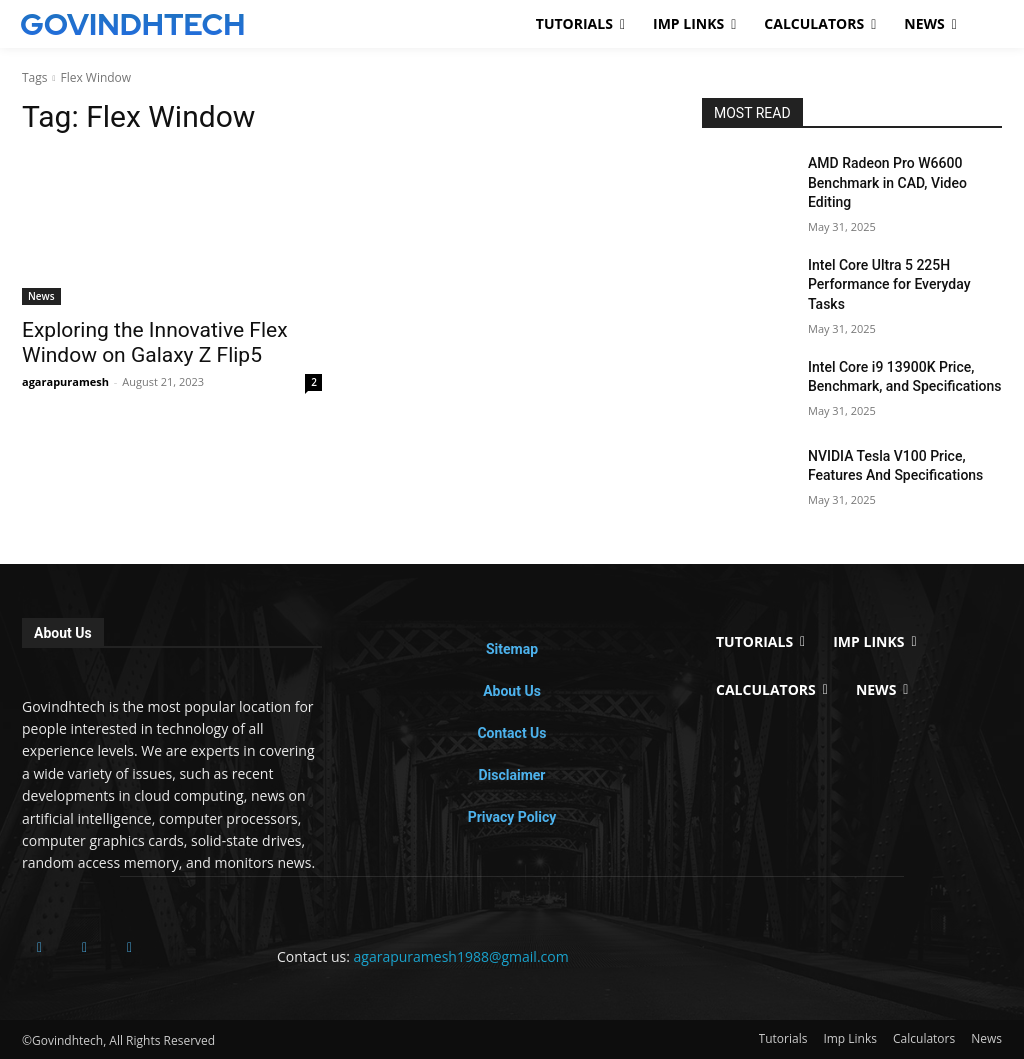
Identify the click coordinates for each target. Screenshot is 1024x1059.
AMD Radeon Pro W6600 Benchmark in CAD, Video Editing (887, 182)
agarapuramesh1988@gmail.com (461, 956)
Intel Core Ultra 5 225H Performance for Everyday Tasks (889, 284)
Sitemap (512, 649)
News (41, 296)
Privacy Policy (512, 817)
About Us (512, 691)
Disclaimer (511, 775)
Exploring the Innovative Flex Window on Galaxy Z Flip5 (155, 342)
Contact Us (511, 733)
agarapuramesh (65, 381)
